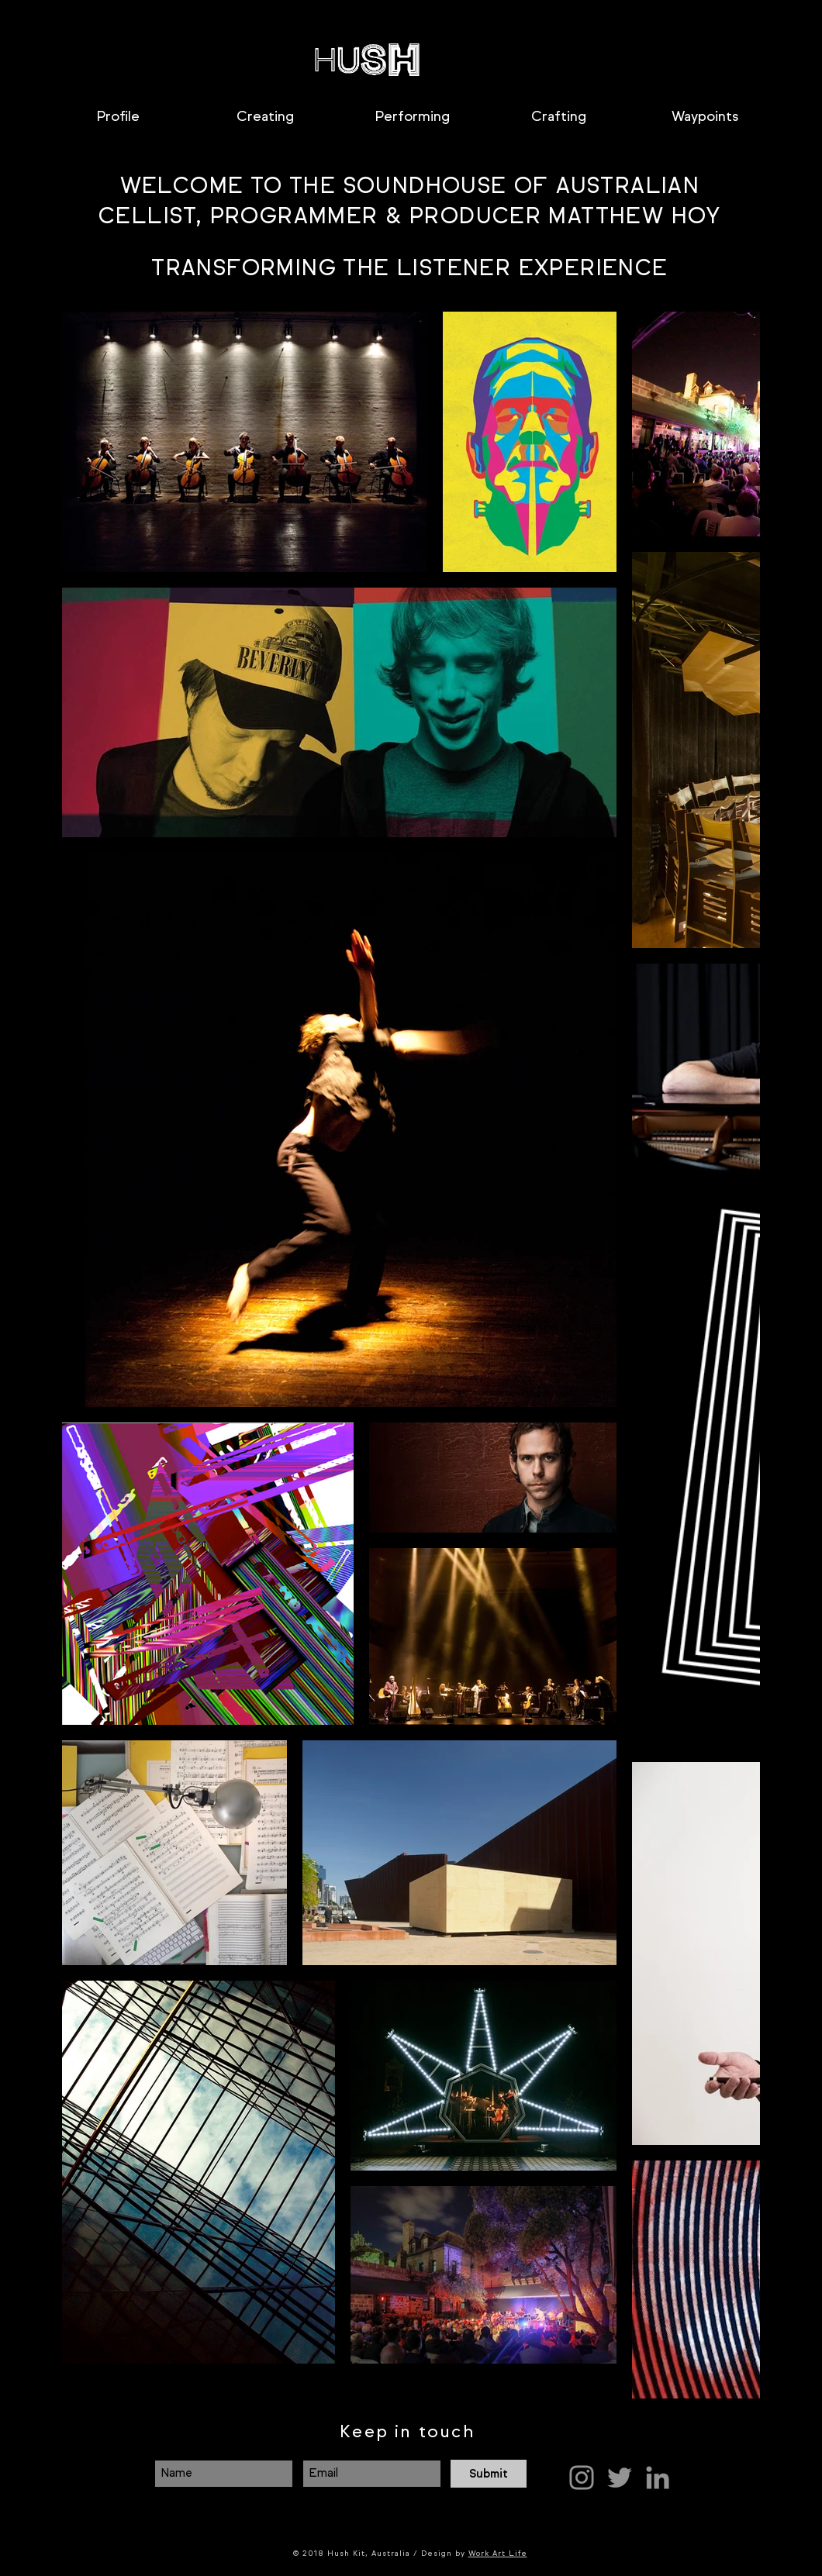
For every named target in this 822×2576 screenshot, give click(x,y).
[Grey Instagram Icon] (581, 2477)
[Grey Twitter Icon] (619, 2477)
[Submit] (489, 2474)
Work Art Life (497, 2553)
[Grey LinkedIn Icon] (657, 2477)
